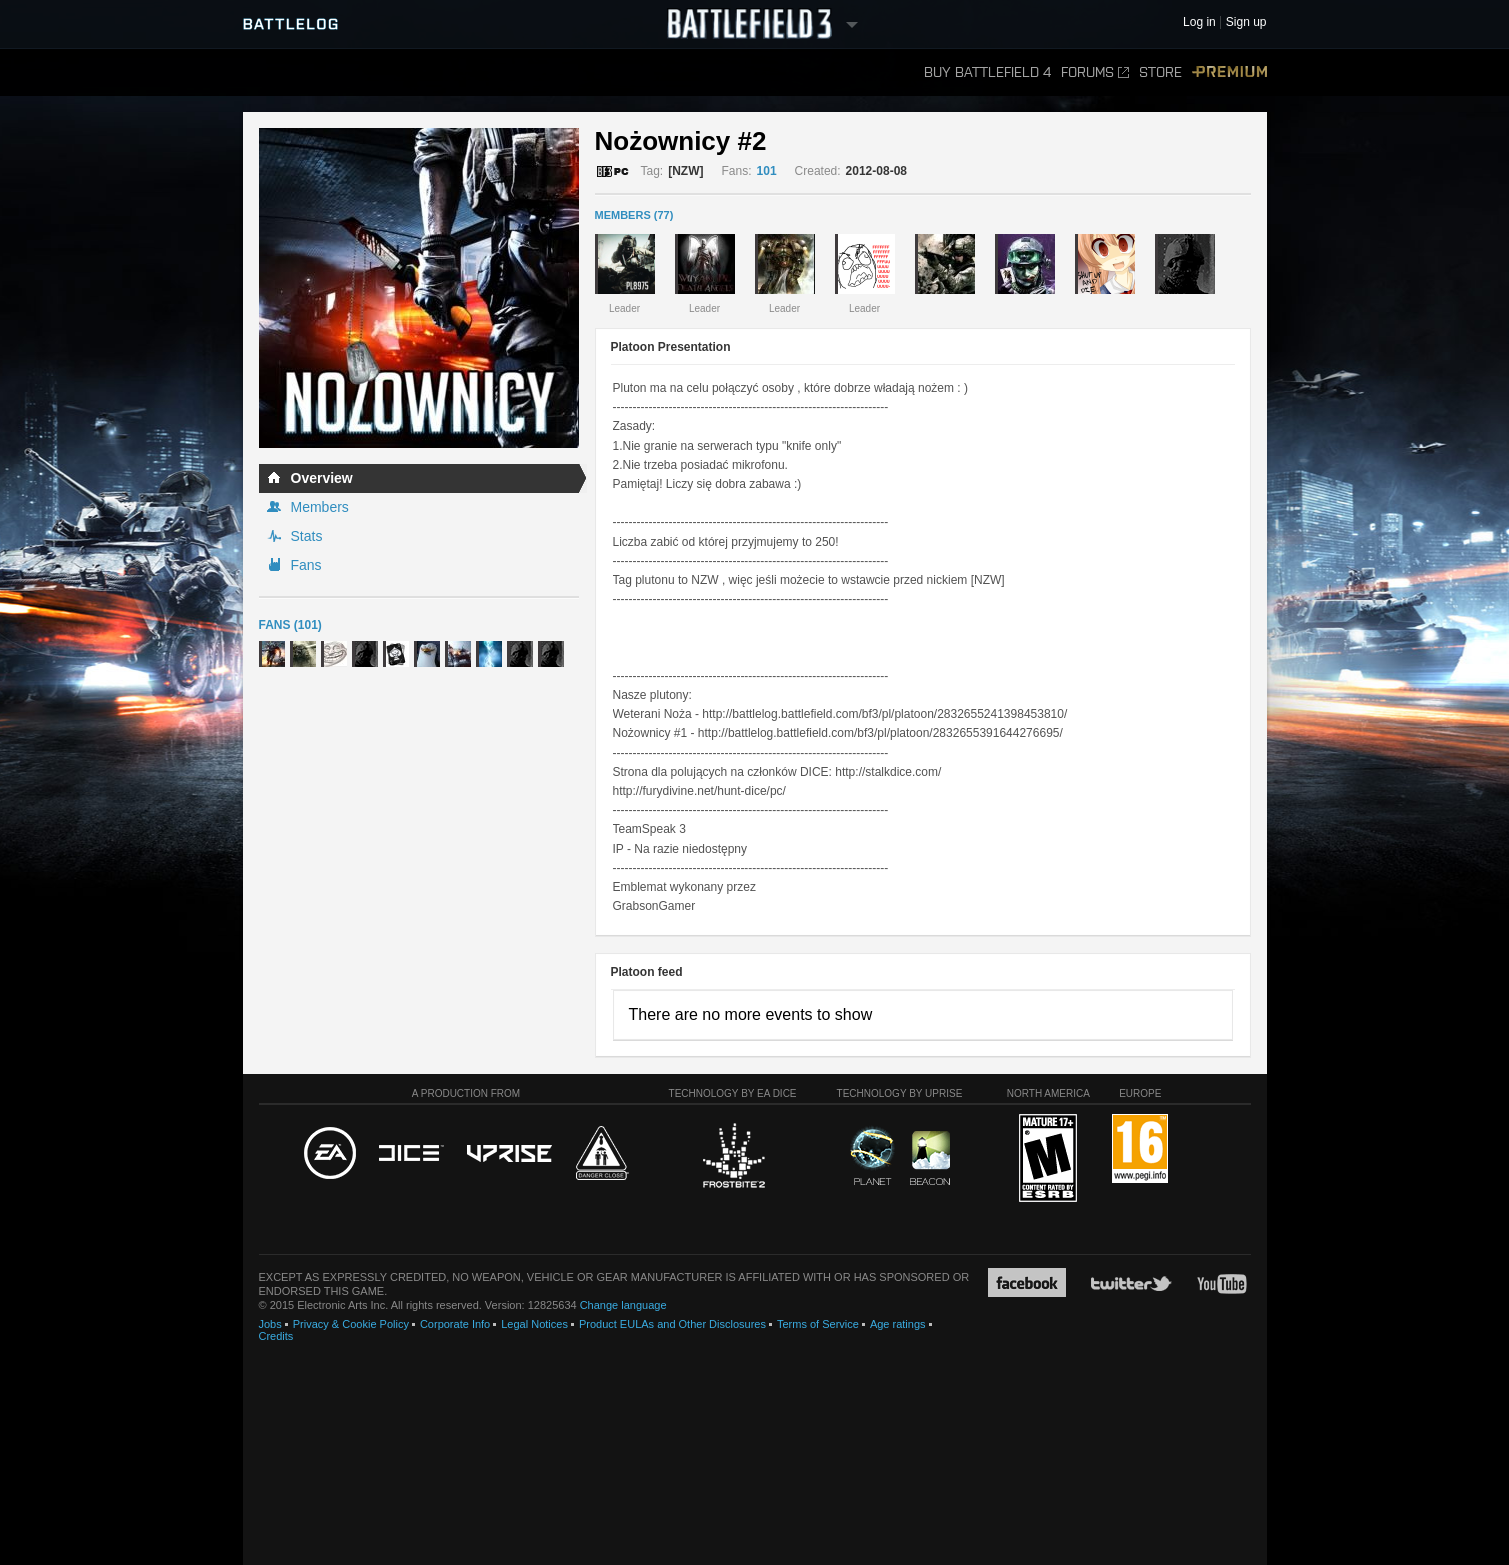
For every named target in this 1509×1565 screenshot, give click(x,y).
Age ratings (898, 1324)
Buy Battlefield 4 (987, 72)
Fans (306, 565)
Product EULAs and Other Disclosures (672, 1324)
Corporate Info (455, 1324)
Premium (1229, 72)
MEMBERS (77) (634, 215)
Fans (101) (290, 625)
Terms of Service (818, 1324)
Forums (1095, 72)
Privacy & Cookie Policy (351, 1324)
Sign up (1246, 22)
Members (320, 507)
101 (767, 171)
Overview (322, 478)
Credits (276, 1336)
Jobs (270, 1324)
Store (1160, 72)
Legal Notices (534, 1324)
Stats (307, 536)
